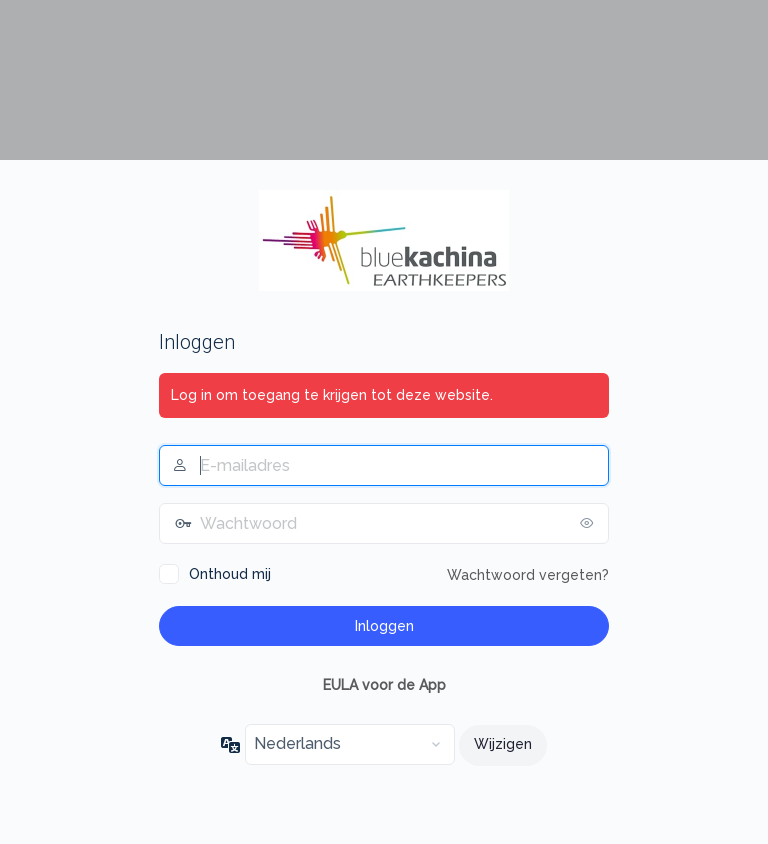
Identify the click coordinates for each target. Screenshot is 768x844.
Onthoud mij (230, 574)
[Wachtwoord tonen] (589, 523)
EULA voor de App (384, 685)
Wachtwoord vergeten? (528, 575)
